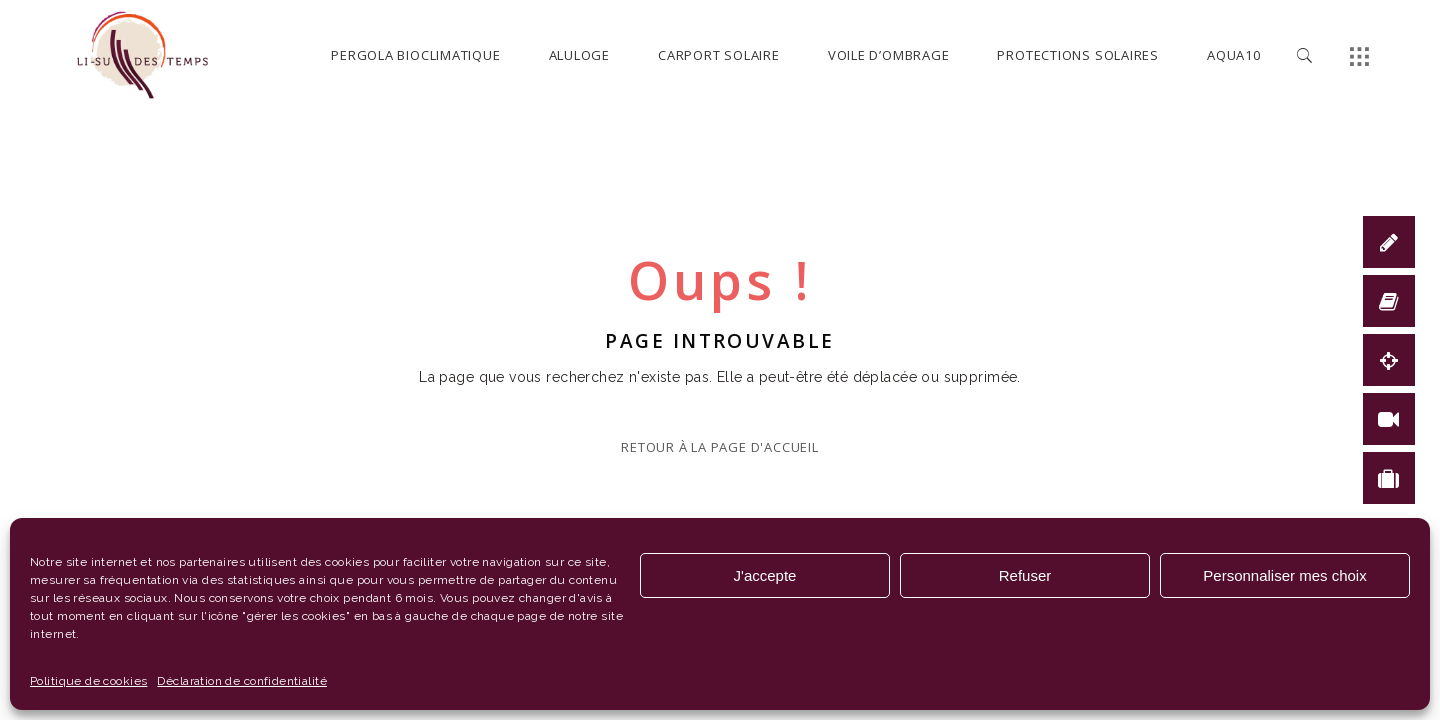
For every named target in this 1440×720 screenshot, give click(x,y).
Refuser (1025, 575)
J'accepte (765, 575)
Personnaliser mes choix (1284, 575)
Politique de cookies (88, 681)
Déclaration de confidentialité (242, 681)
